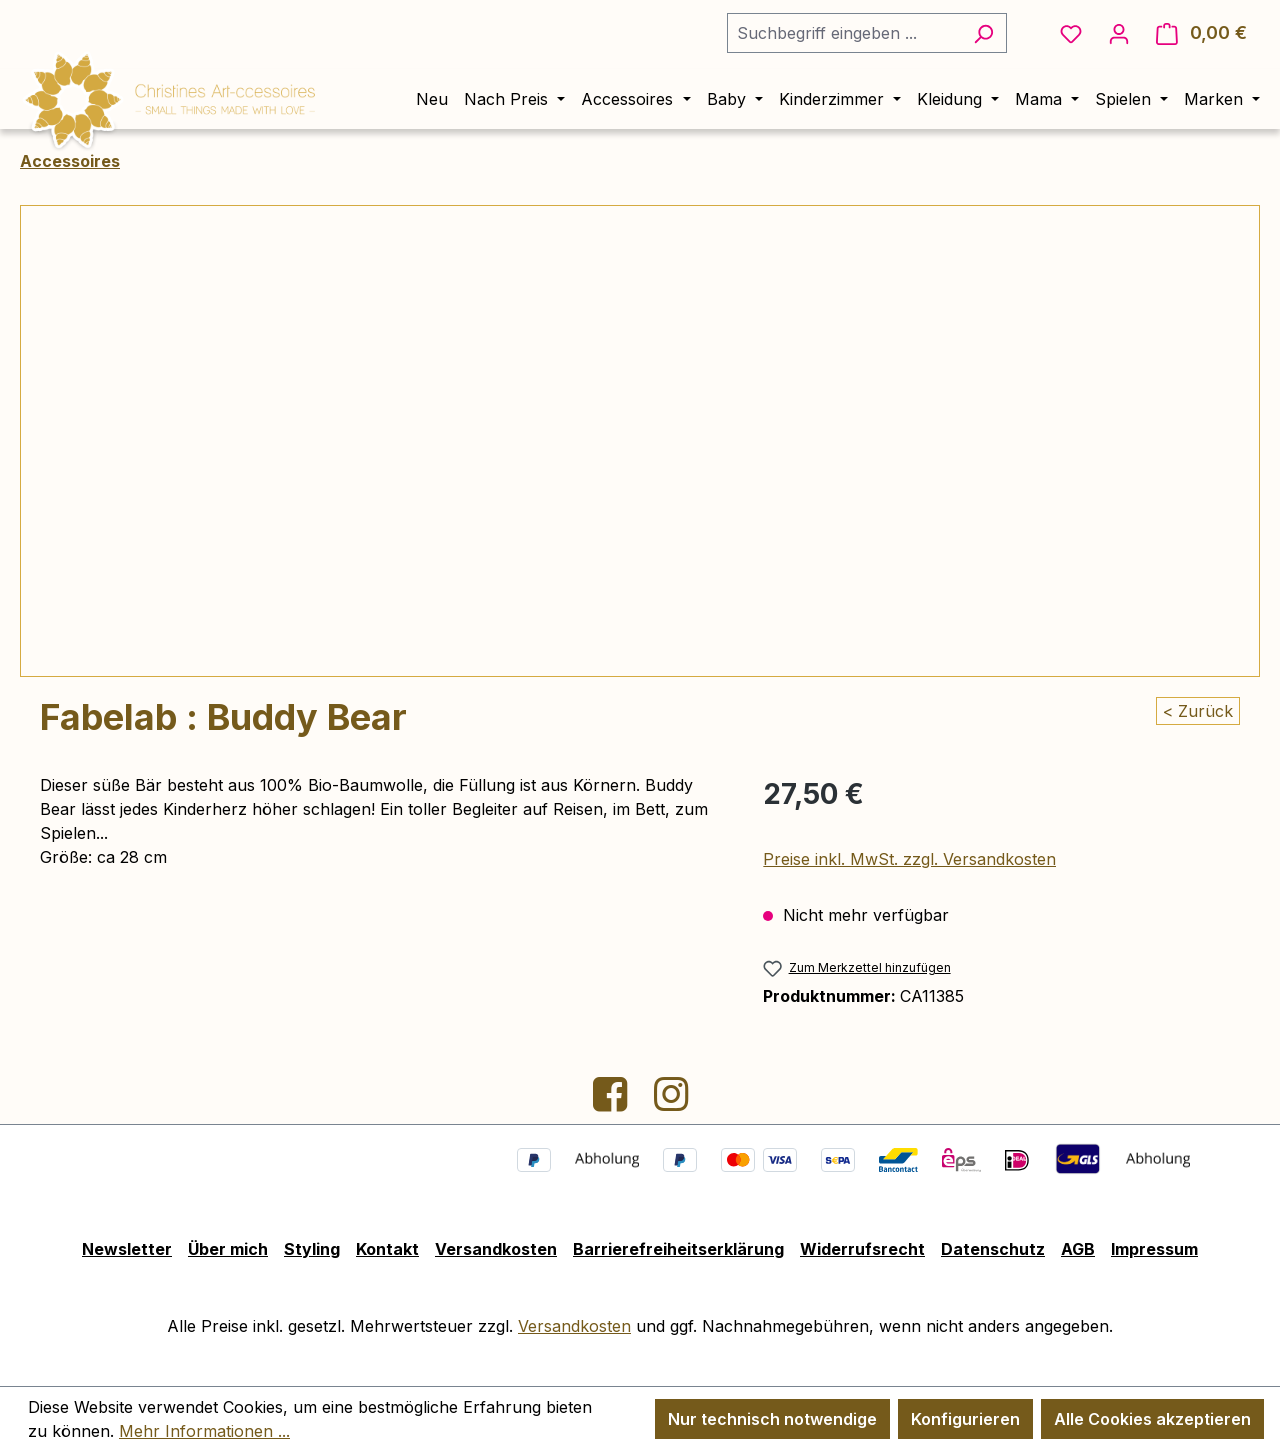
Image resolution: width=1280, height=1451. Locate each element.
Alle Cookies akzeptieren (1152, 1419)
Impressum (1154, 1249)
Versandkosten (496, 1249)
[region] (640, 441)
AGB (1078, 1249)
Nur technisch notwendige (772, 1419)
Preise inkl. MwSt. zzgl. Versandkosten (909, 859)
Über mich (228, 1249)
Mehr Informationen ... (204, 1431)
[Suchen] (983, 33)
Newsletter (127, 1249)
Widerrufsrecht (862, 1249)
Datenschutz (993, 1249)
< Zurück (1198, 711)
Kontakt (387, 1249)
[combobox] (844, 33)
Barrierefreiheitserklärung (678, 1249)
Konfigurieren (965, 1419)
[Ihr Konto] (1119, 33)
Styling (312, 1249)
